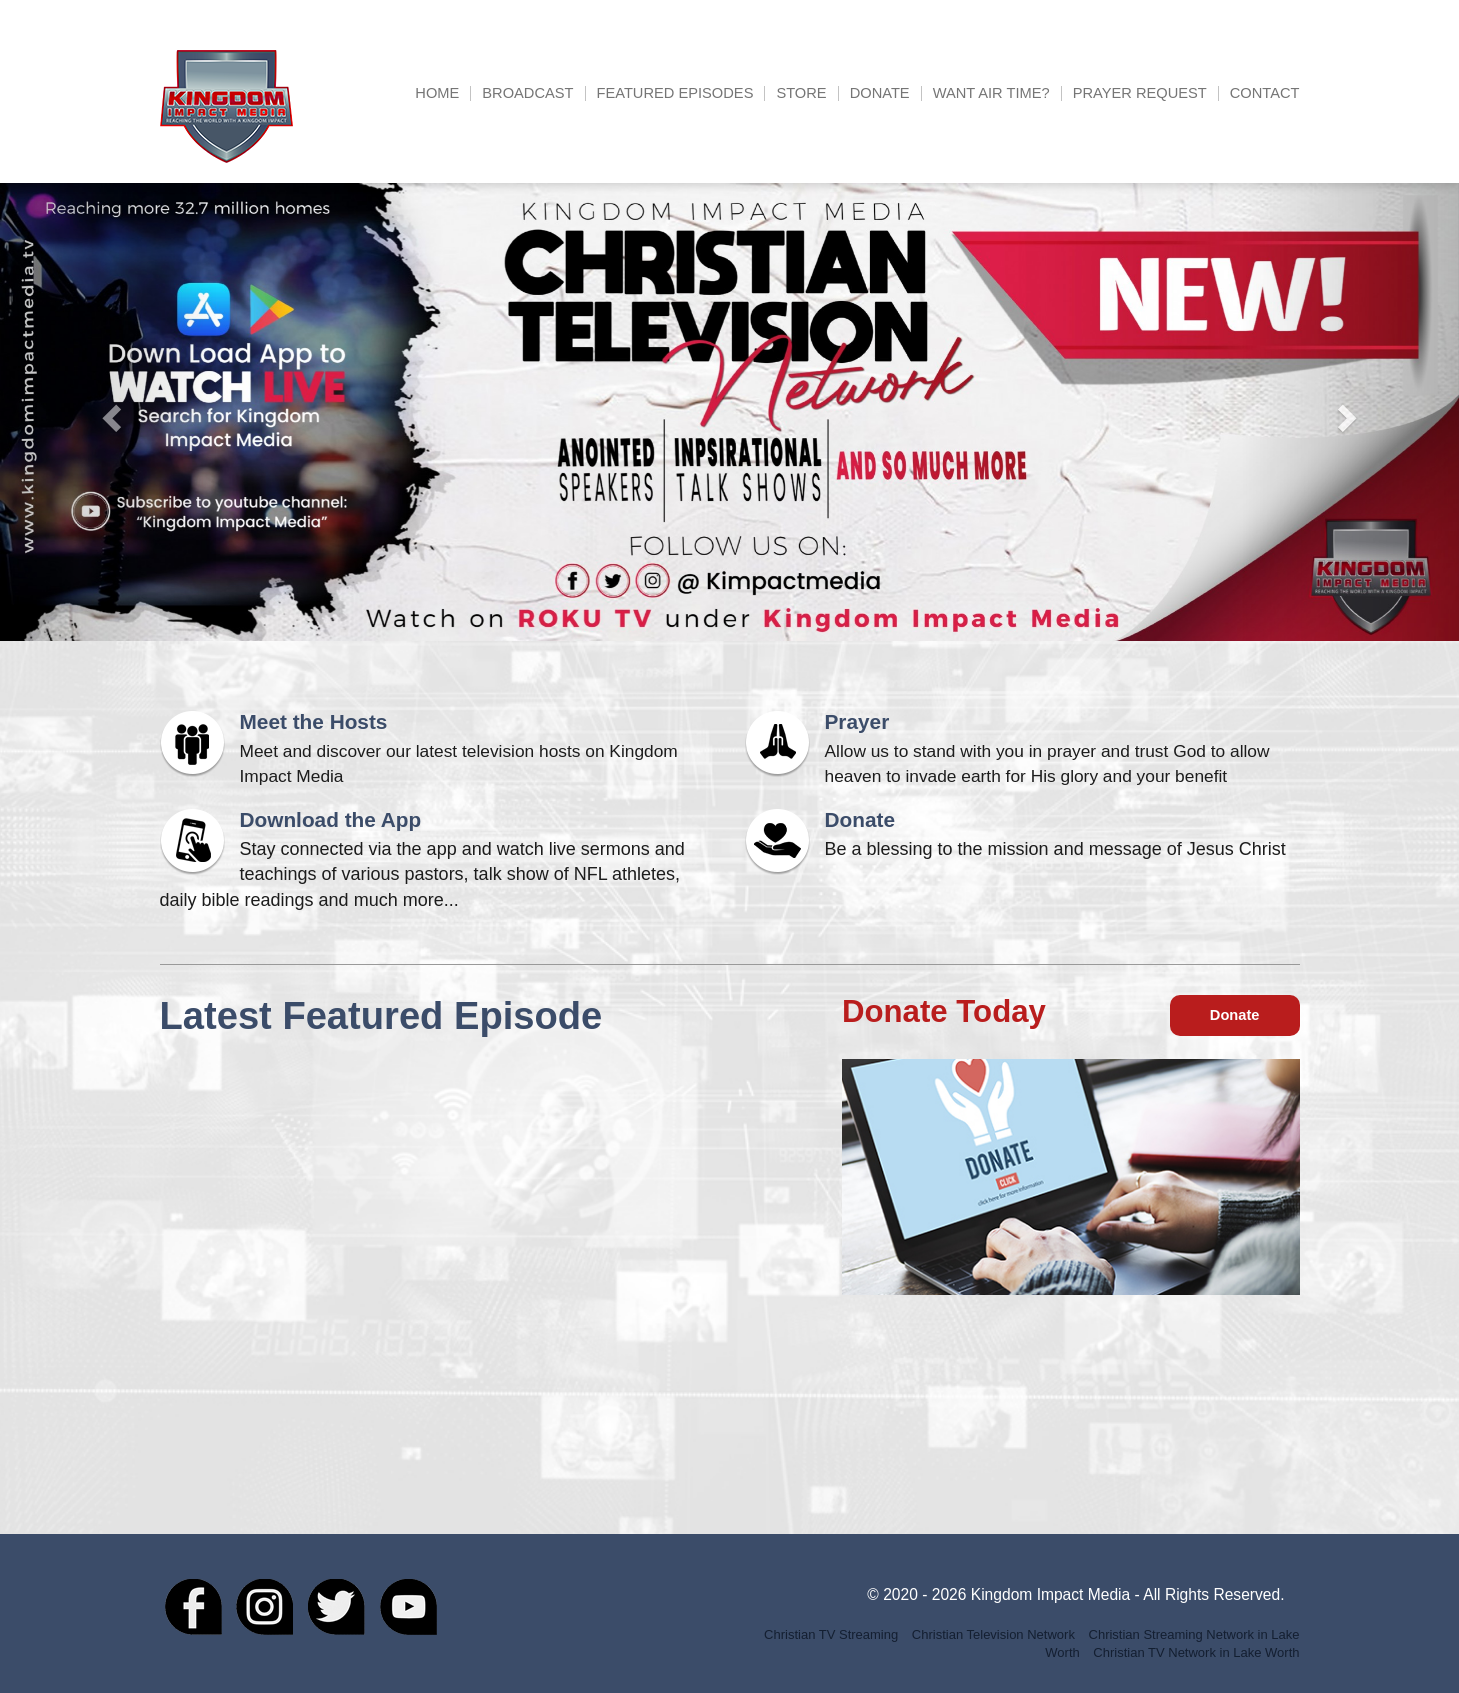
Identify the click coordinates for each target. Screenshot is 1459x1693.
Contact (1265, 93)
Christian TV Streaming (831, 1634)
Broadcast (527, 93)
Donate (880, 93)
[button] (109, 412)
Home (437, 93)
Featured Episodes (675, 93)
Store (801, 93)
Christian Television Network (993, 1634)
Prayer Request (1140, 93)
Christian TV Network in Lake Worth (1196, 1652)
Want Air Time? (991, 93)
